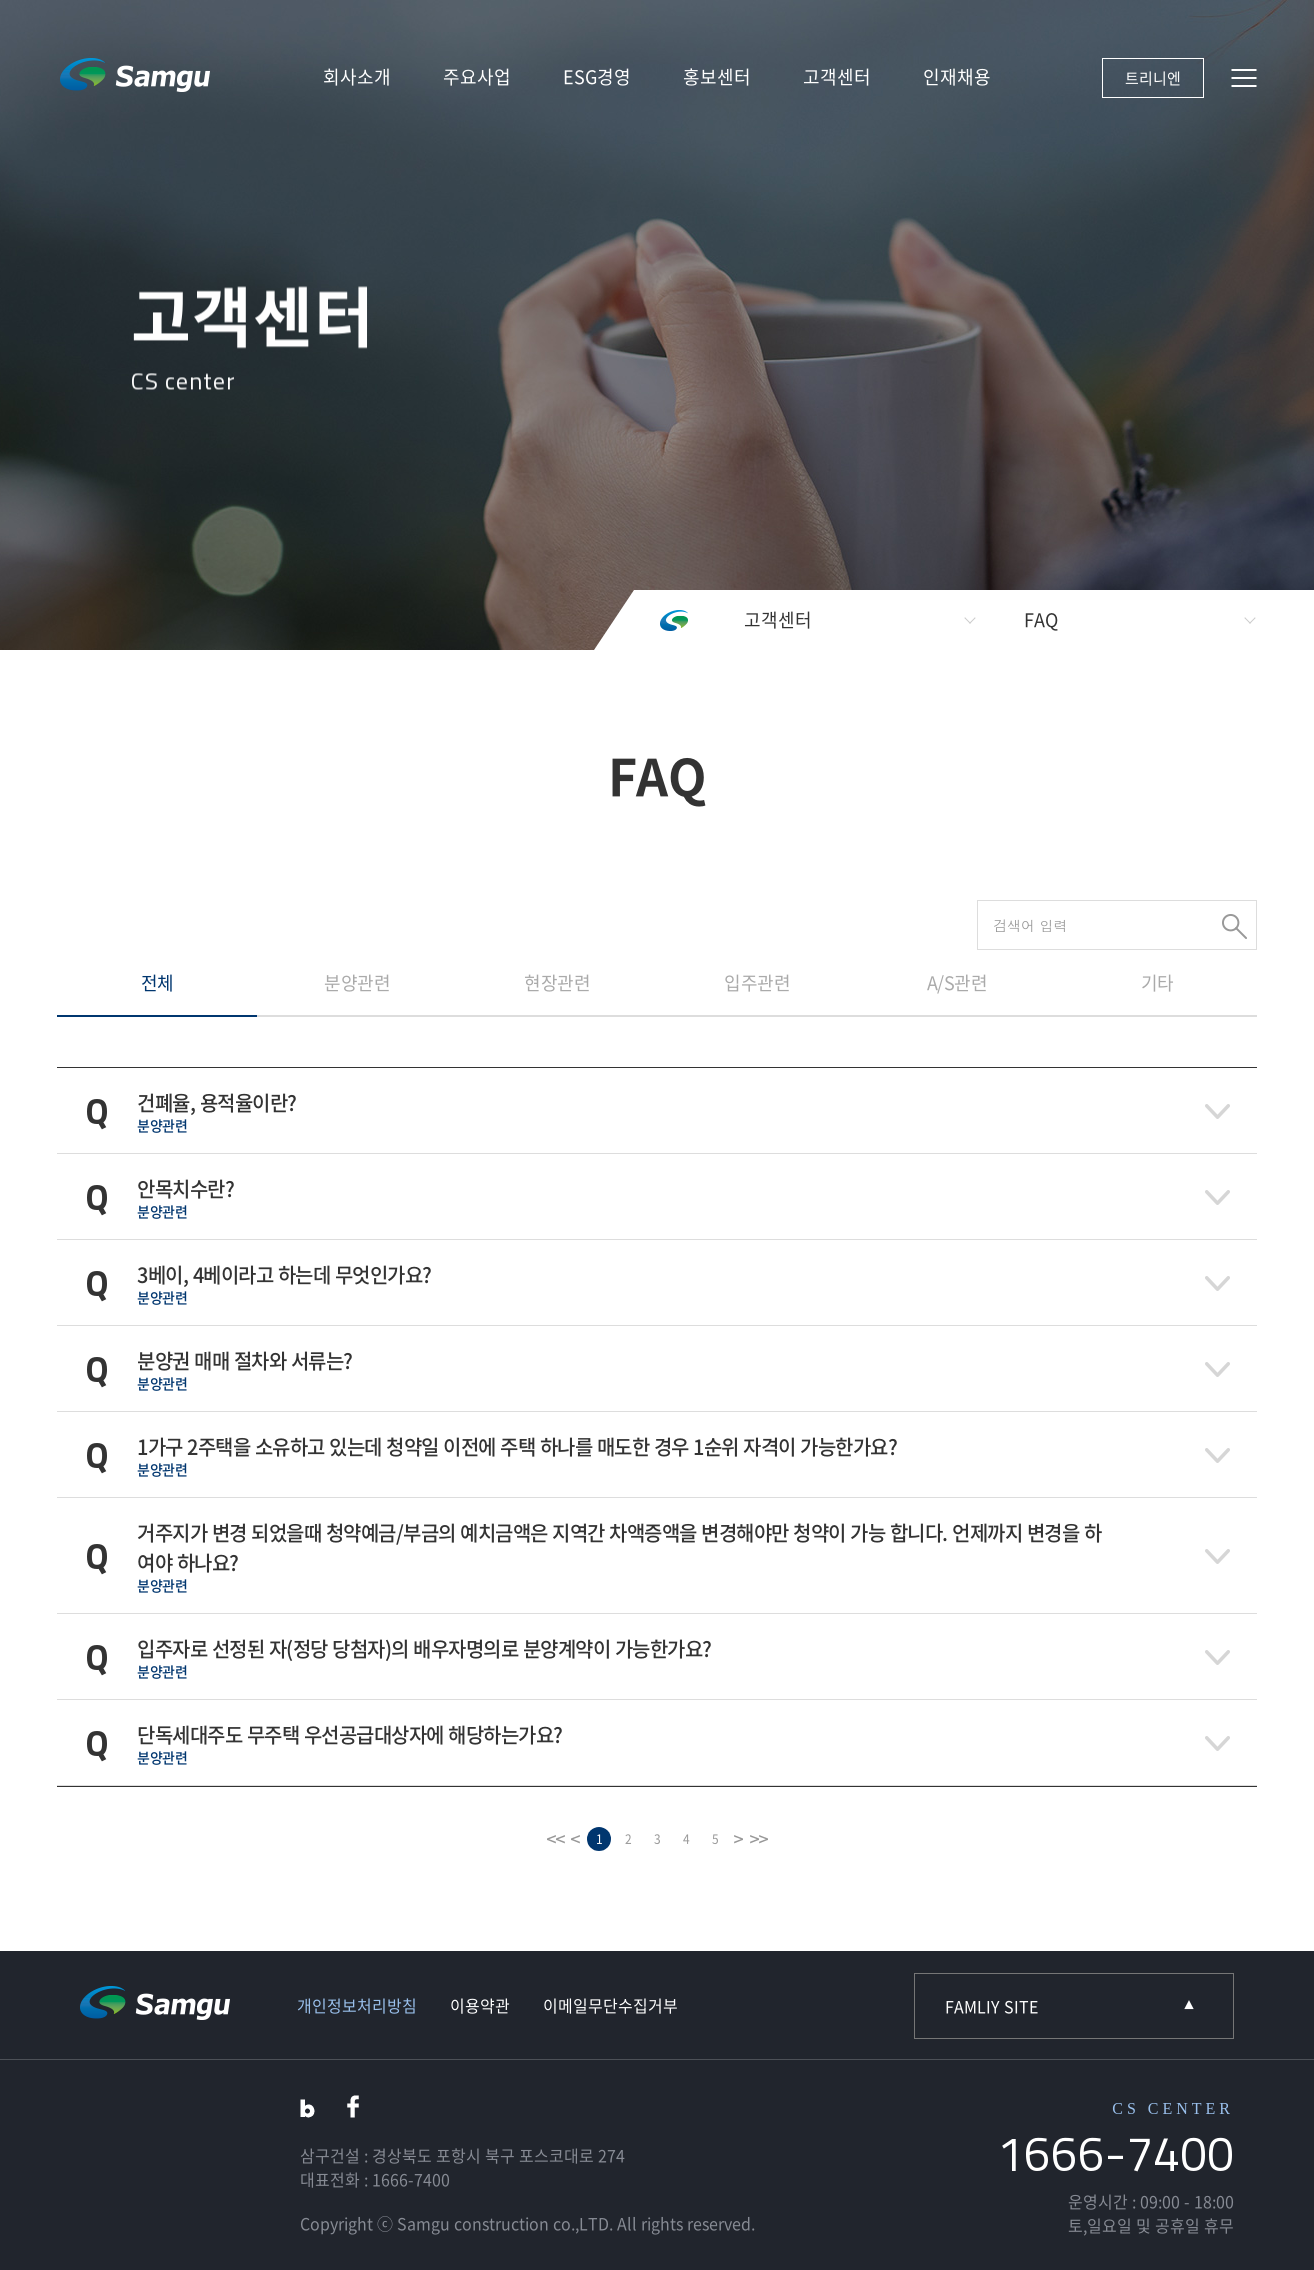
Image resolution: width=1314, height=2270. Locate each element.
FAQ (1041, 619)
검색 (1234, 926)
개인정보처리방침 (357, 2005)
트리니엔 (1153, 78)
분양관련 (357, 982)
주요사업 (477, 76)
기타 (1157, 982)
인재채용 (957, 76)
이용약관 (480, 2005)
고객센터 (837, 76)
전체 (157, 982)
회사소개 (357, 76)
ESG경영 (597, 76)
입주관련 (757, 982)
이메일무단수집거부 (610, 2005)
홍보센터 (717, 76)
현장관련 (557, 982)
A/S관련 (957, 982)
